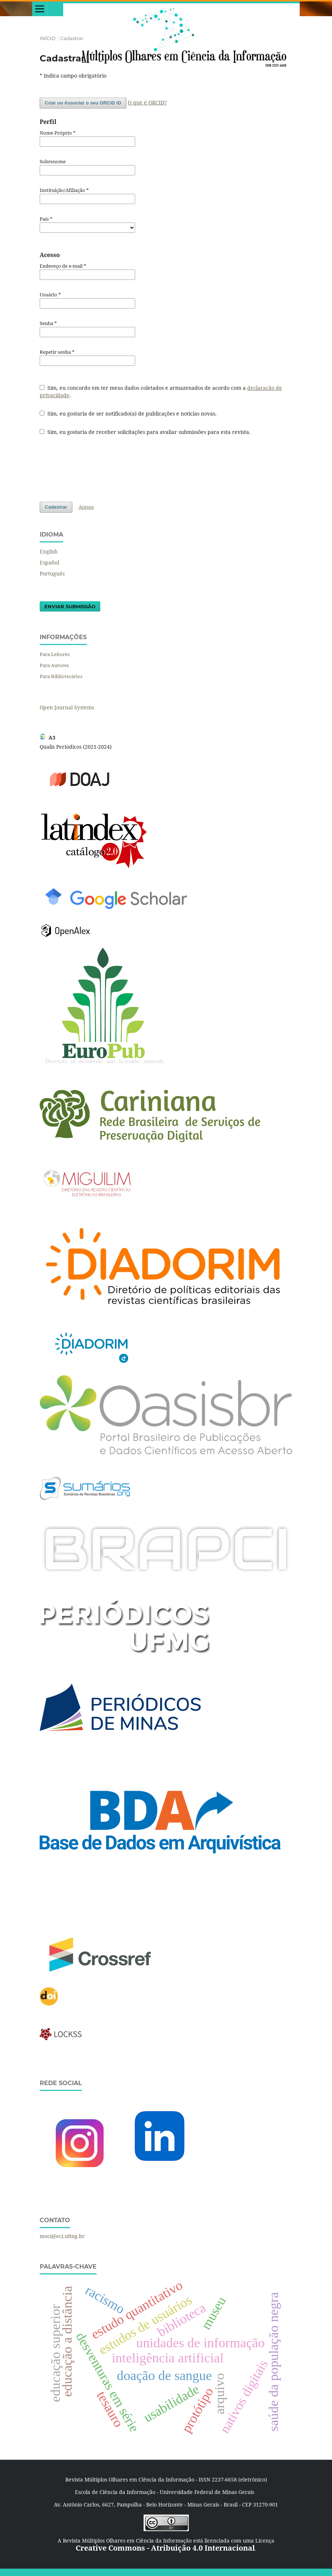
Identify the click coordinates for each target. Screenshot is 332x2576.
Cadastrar (56, 507)
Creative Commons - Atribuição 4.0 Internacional (165, 2548)
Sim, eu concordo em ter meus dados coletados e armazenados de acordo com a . (161, 391)
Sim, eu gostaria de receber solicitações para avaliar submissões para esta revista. (145, 431)
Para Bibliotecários (61, 676)
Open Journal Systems (67, 707)
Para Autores (54, 665)
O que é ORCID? (147, 102)
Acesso (86, 506)
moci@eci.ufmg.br (62, 2236)
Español (49, 562)
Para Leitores (55, 654)
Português (52, 573)
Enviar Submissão (69, 606)
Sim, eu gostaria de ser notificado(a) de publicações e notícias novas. (128, 413)
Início (47, 38)
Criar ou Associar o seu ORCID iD (83, 103)
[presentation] (95, 468)
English (49, 551)
